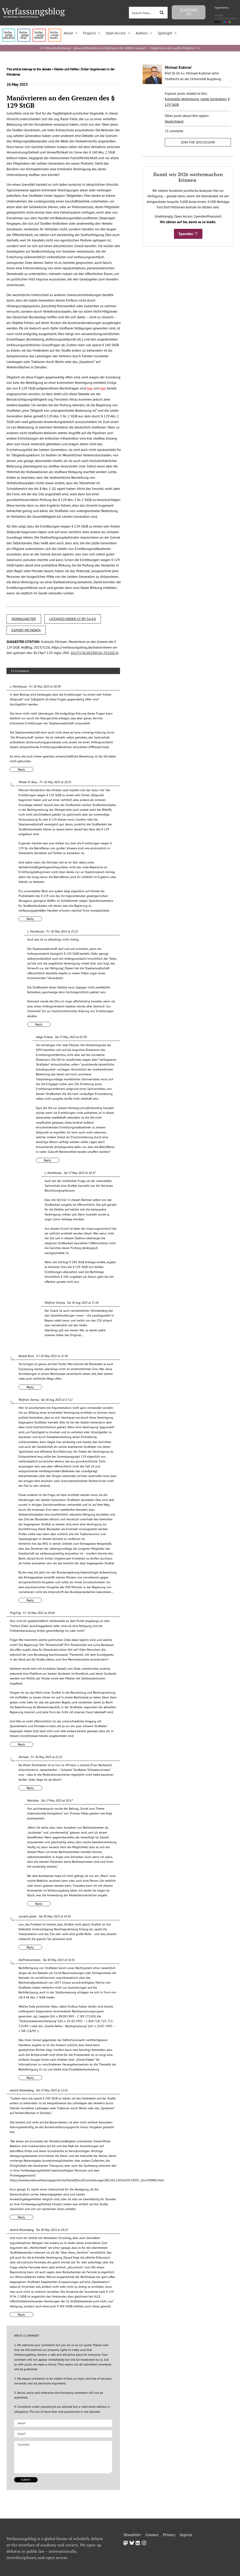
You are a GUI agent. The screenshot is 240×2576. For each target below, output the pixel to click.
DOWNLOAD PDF (24, 619)
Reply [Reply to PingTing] (21, 1744)
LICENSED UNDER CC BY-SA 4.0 (72, 619)
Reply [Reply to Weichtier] (38, 1904)
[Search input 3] (145, 12)
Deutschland (174, 121)
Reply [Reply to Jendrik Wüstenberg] (21, 2217)
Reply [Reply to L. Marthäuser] (21, 769)
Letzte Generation (213, 99)
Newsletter (132, 2534)
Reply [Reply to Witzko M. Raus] (30, 919)
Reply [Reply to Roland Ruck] (30, 1387)
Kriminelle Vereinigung (182, 99)
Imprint (186, 2534)
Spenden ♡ (188, 233)
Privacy (169, 2534)
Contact (151, 2534)
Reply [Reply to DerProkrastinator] (30, 2078)
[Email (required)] (63, 2434)
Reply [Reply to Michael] (30, 1788)
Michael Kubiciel (178, 67)
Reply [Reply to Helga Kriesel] (47, 1160)
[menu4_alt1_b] (8, 30)
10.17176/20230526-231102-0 (94, 653)
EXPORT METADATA (26, 630)
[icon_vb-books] (54, 30)
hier (90, 388)
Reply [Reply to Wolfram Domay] (30, 1600)
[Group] (33, 9)
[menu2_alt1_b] (39, 30)
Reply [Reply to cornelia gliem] (30, 1947)
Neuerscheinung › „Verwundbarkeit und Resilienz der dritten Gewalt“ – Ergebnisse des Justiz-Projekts (120, 48)
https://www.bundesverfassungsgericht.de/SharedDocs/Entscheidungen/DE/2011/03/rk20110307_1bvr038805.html (87, 2180)
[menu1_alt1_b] (23, 30)
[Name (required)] (63, 2423)
